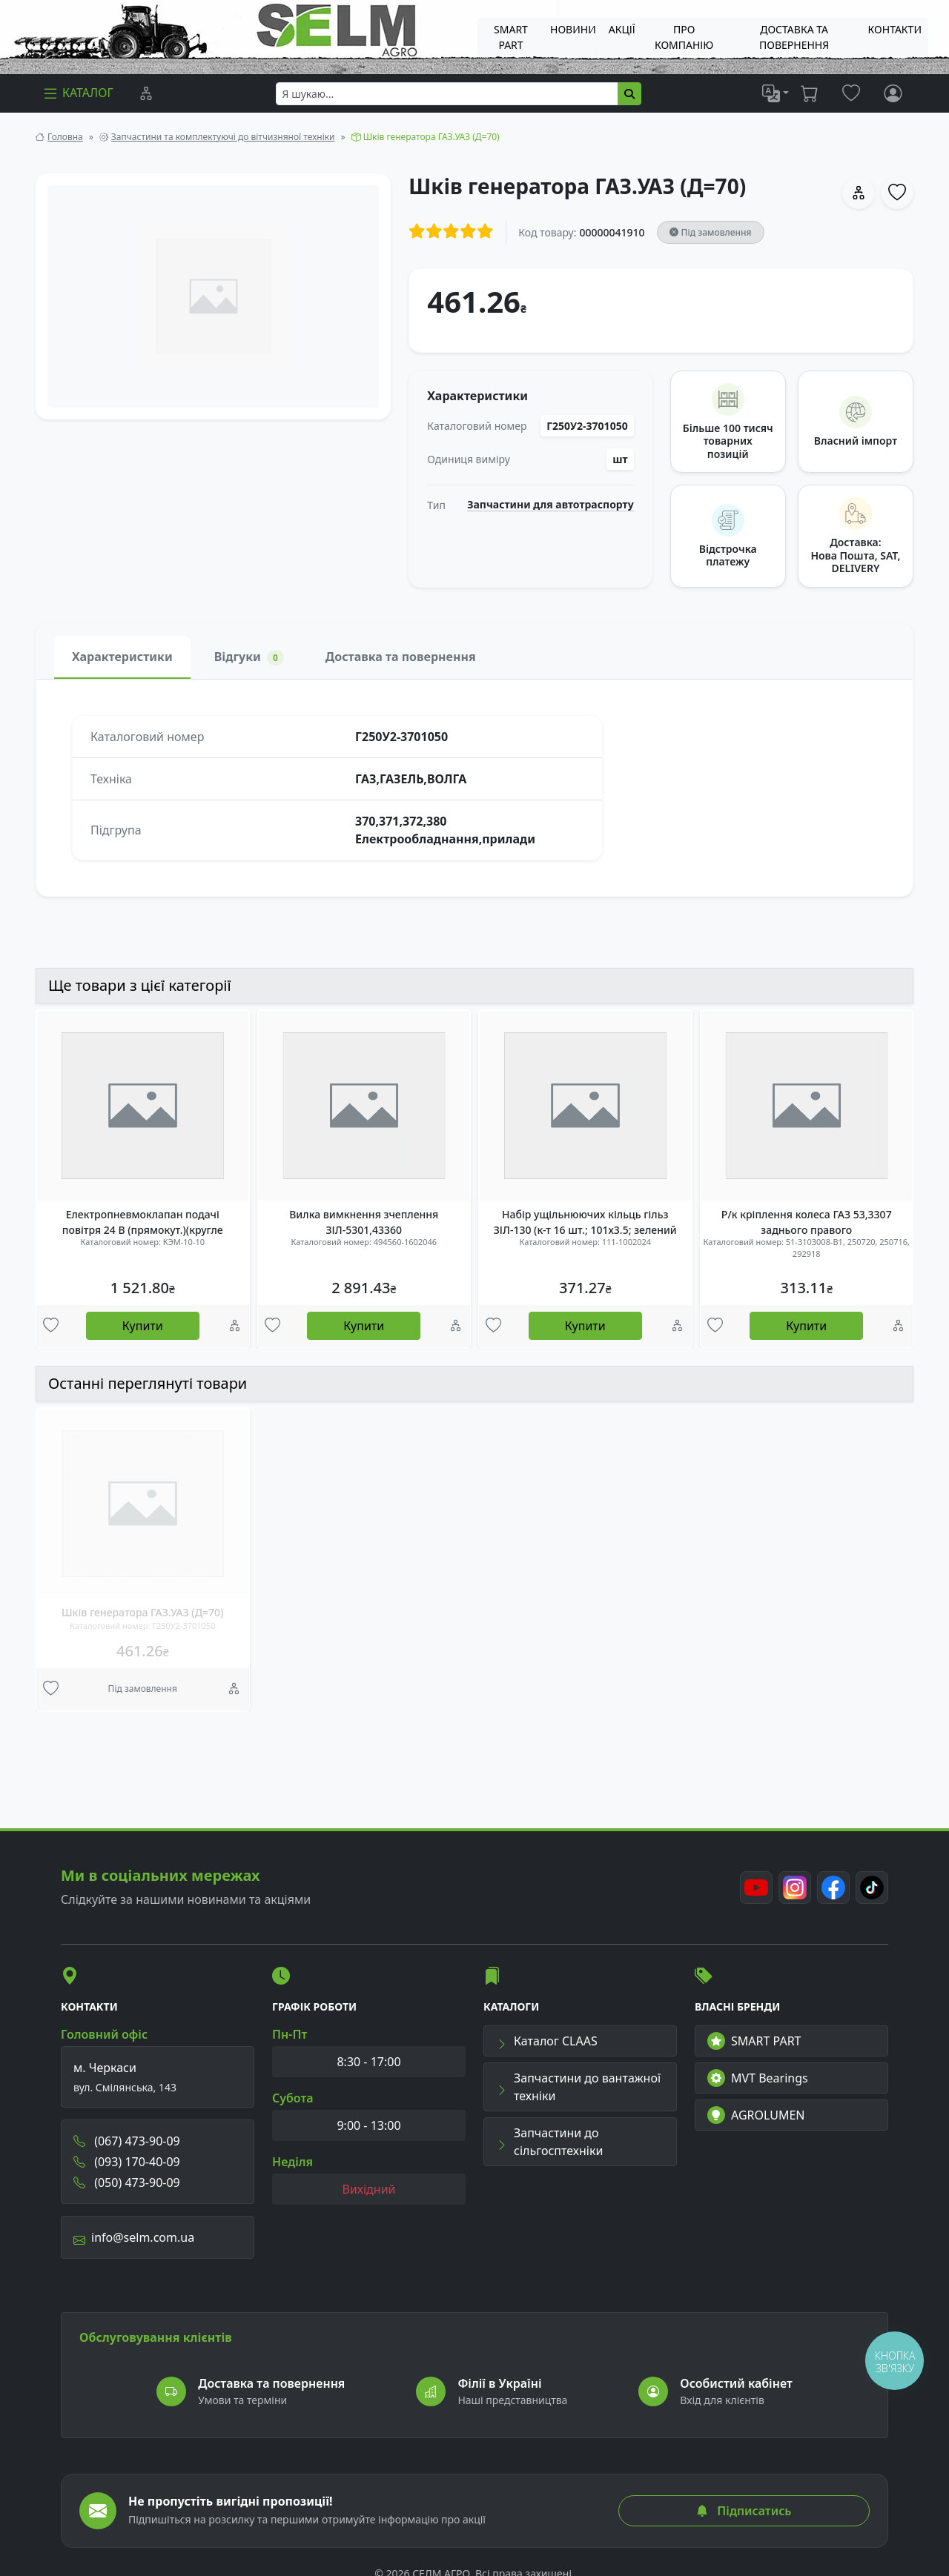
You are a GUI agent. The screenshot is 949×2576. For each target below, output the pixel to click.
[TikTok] (872, 1887)
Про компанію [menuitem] (684, 37)
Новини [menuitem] (573, 29)
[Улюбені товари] (50, 1326)
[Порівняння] (146, 93)
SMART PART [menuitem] (511, 37)
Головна (65, 136)
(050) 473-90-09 (126, 2182)
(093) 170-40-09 (126, 2162)
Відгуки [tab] (249, 656)
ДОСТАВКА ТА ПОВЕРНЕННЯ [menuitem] (794, 37)
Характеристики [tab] (122, 656)
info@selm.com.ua (133, 2237)
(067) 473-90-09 (126, 2141)
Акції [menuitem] (622, 29)
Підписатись (743, 2511)
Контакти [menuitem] (895, 29)
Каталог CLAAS (547, 2041)
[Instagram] (794, 1887)
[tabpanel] (474, 787)
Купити (142, 1326)
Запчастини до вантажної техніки (578, 2087)
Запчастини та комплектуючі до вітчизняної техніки (223, 136)
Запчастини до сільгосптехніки (549, 2142)
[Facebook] (833, 1887)
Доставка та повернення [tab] (400, 656)
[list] (775, 93)
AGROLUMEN (756, 2115)
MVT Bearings (757, 2078)
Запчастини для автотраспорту (550, 504)
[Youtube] (756, 1887)
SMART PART (754, 2041)
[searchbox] (447, 93)
